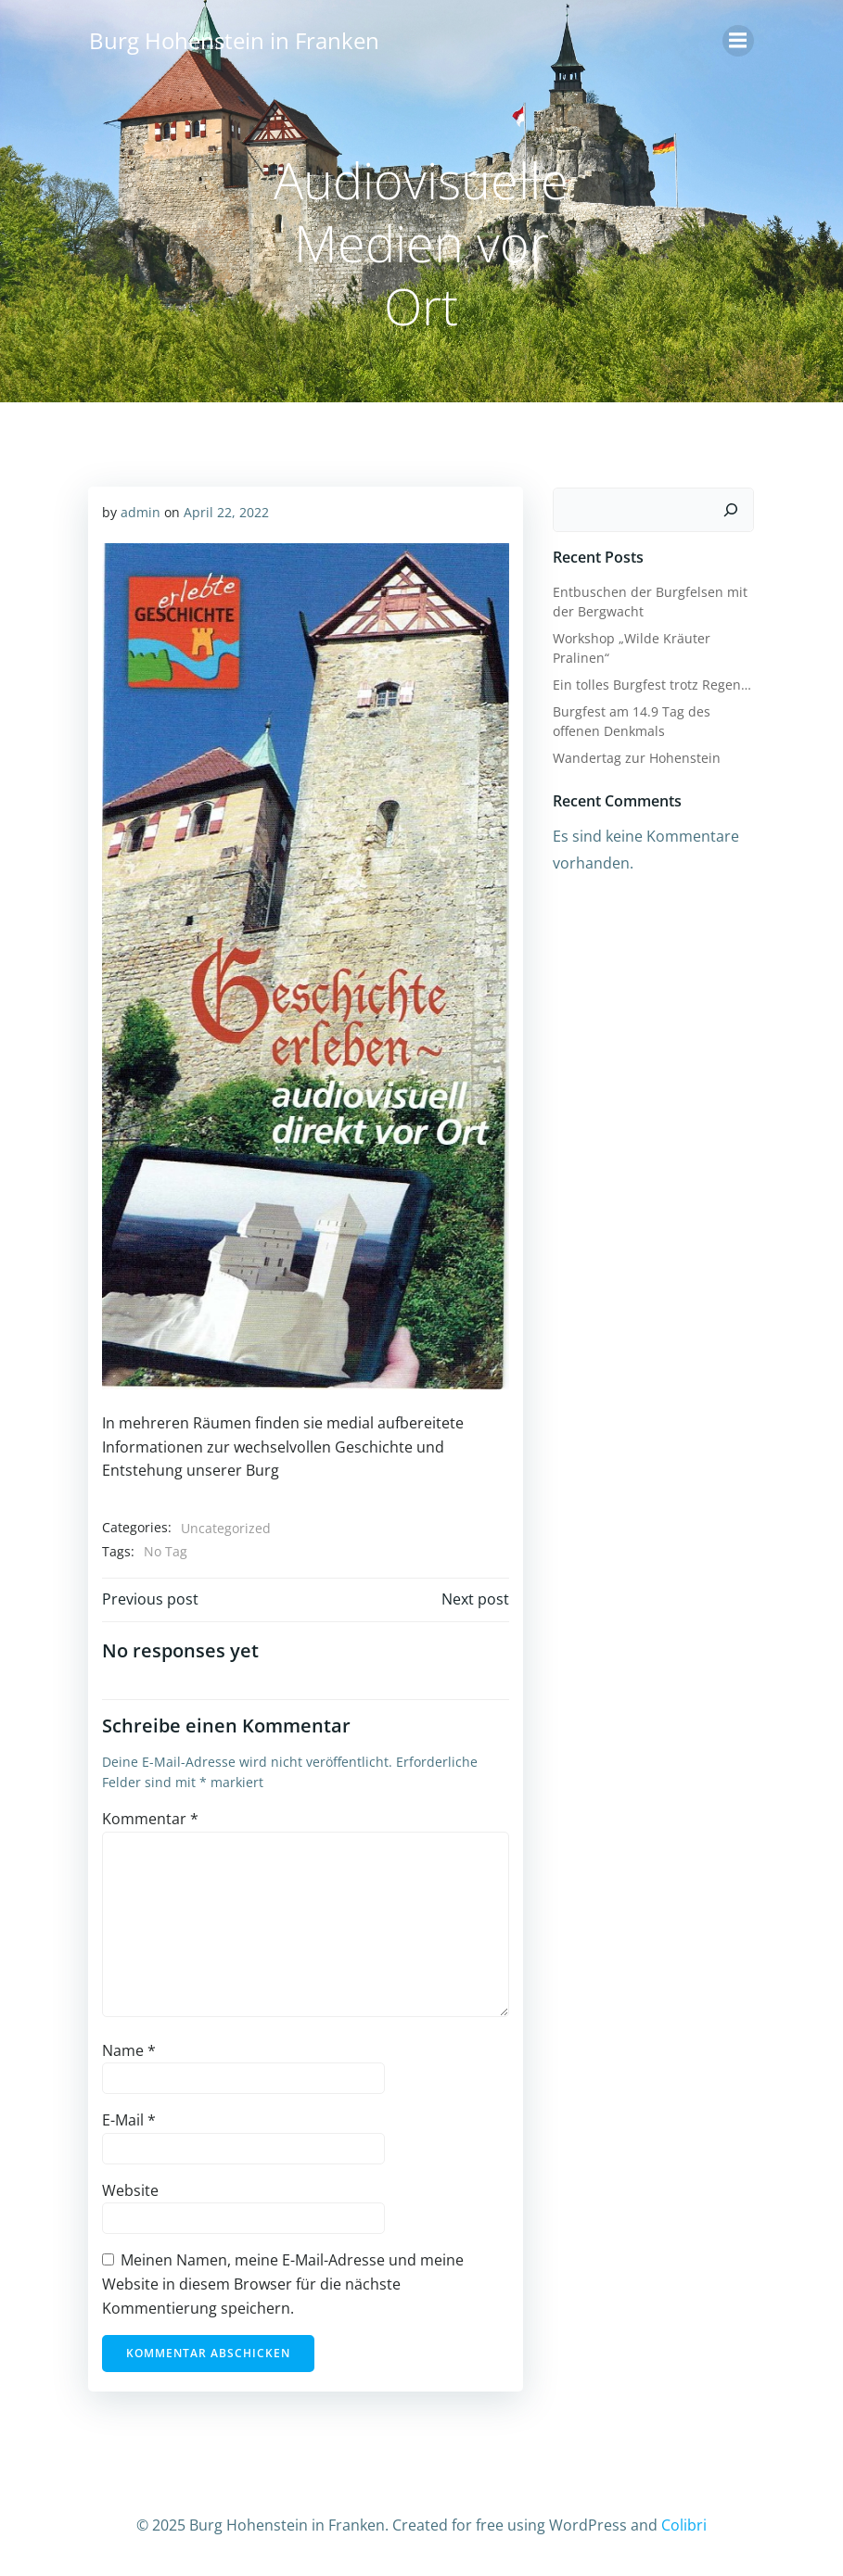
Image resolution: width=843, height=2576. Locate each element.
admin (140, 511)
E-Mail (129, 2123)
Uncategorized (226, 1531)
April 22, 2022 (226, 511)
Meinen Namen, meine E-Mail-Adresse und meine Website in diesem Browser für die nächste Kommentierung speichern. (283, 2286)
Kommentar (150, 1821)
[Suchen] (732, 508)
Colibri (684, 2526)
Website (130, 2193)
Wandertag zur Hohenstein (636, 756)
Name (129, 2053)
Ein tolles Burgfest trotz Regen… (651, 683)
